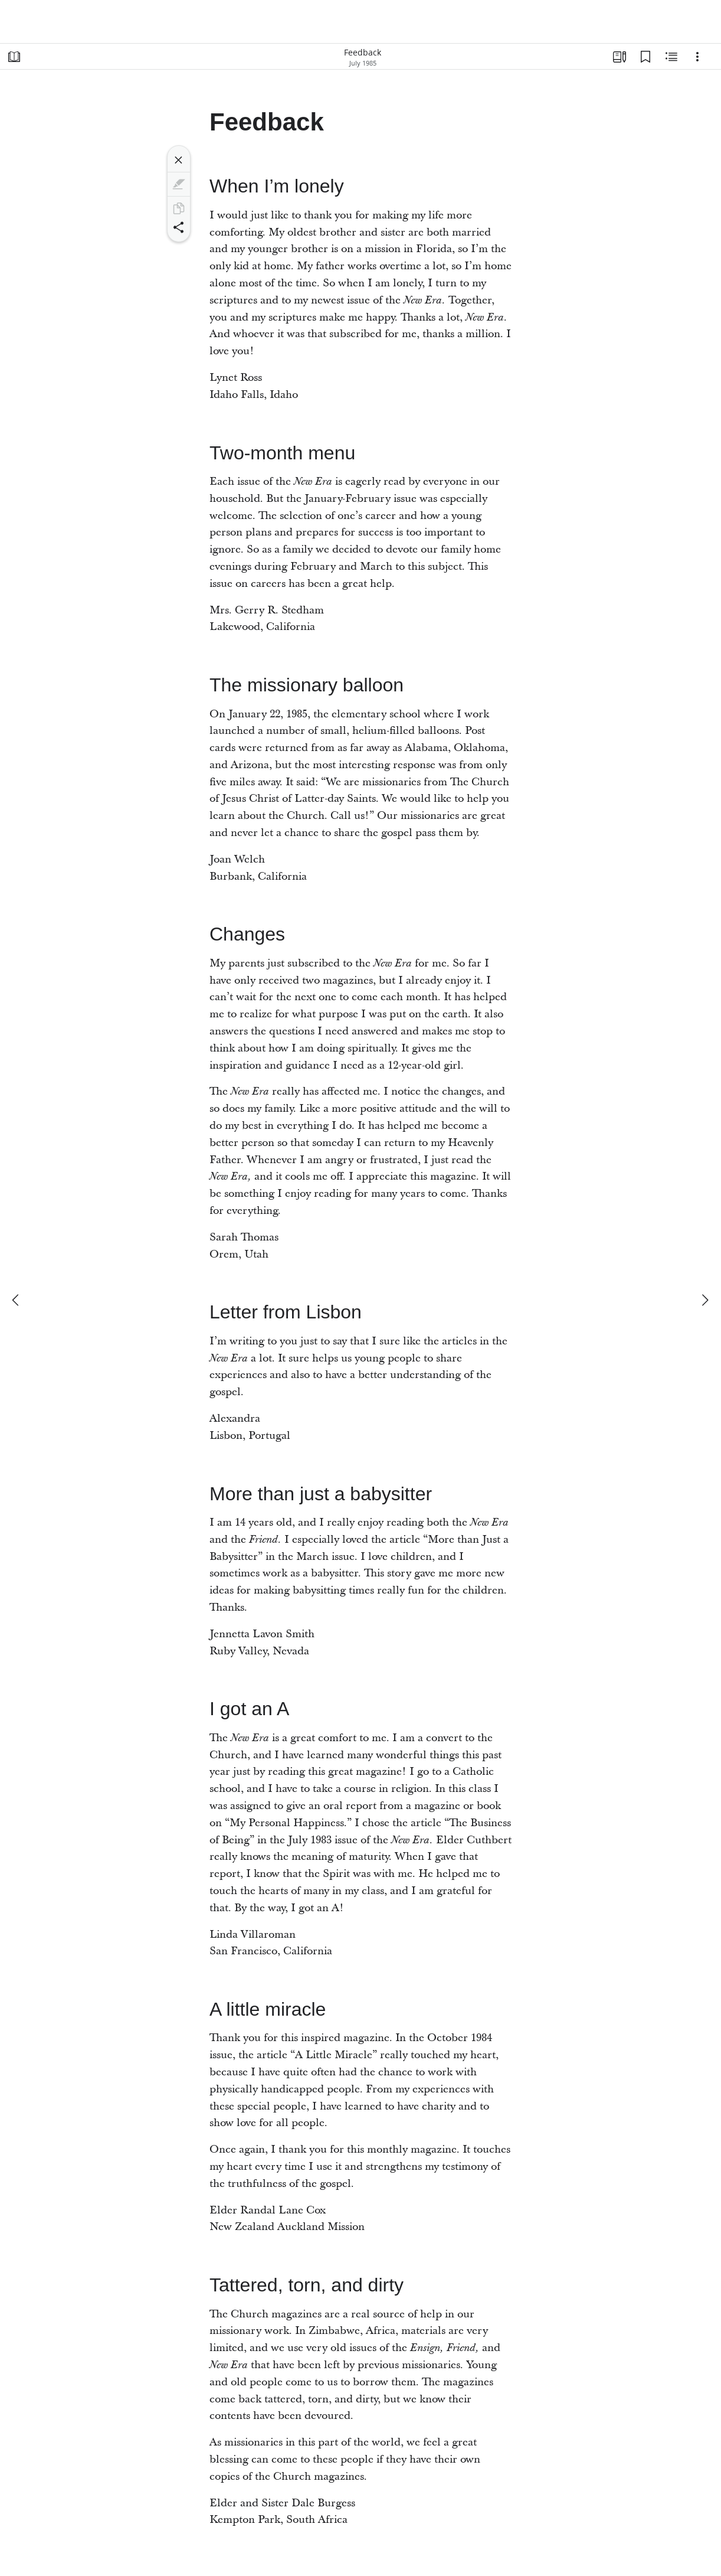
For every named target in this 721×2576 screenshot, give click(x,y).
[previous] (16, 1300)
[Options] (697, 57)
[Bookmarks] (645, 57)
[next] (704, 1300)
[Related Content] (671, 57)
